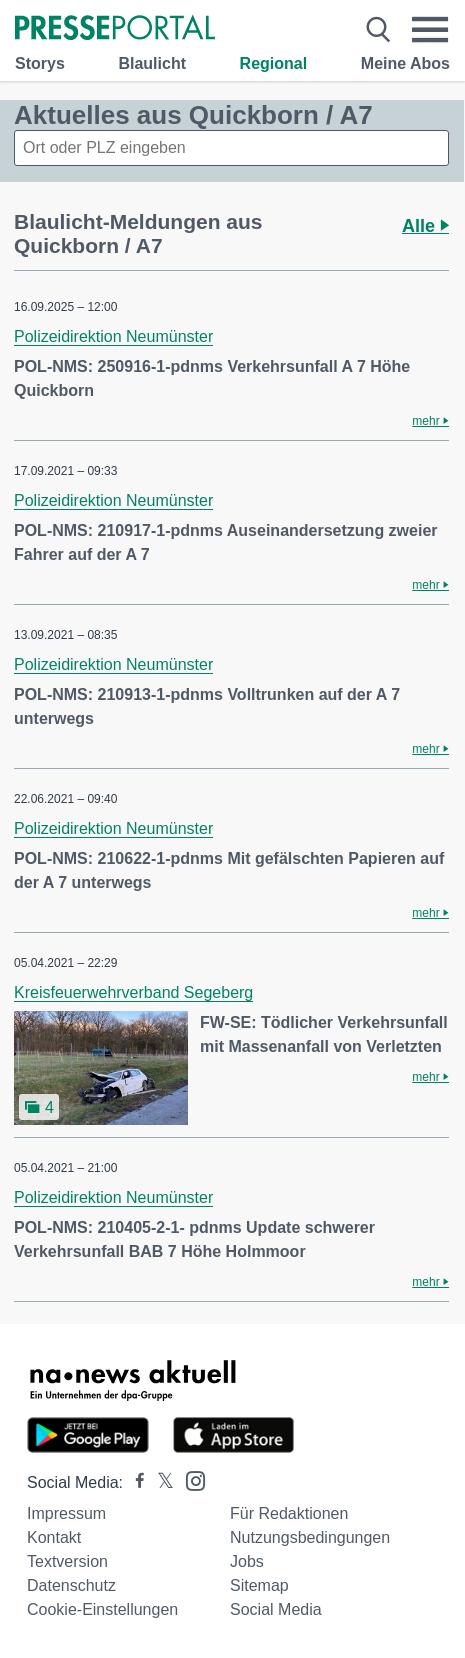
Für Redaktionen (289, 1513)
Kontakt (54, 1537)
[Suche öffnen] (378, 30)
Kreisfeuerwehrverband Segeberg (133, 992)
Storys (40, 63)
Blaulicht (152, 63)
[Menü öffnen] (430, 30)
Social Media (276, 1609)
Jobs (247, 1561)
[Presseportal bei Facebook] (134, 1482)
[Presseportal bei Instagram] (189, 1479)
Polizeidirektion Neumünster (113, 336)
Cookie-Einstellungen (102, 1609)
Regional (274, 63)
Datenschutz (71, 1585)
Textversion (67, 1561)
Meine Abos (405, 63)
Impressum (66, 1513)
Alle (425, 226)
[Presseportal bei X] (159, 1482)
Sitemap (259, 1585)
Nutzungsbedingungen (310, 1537)
